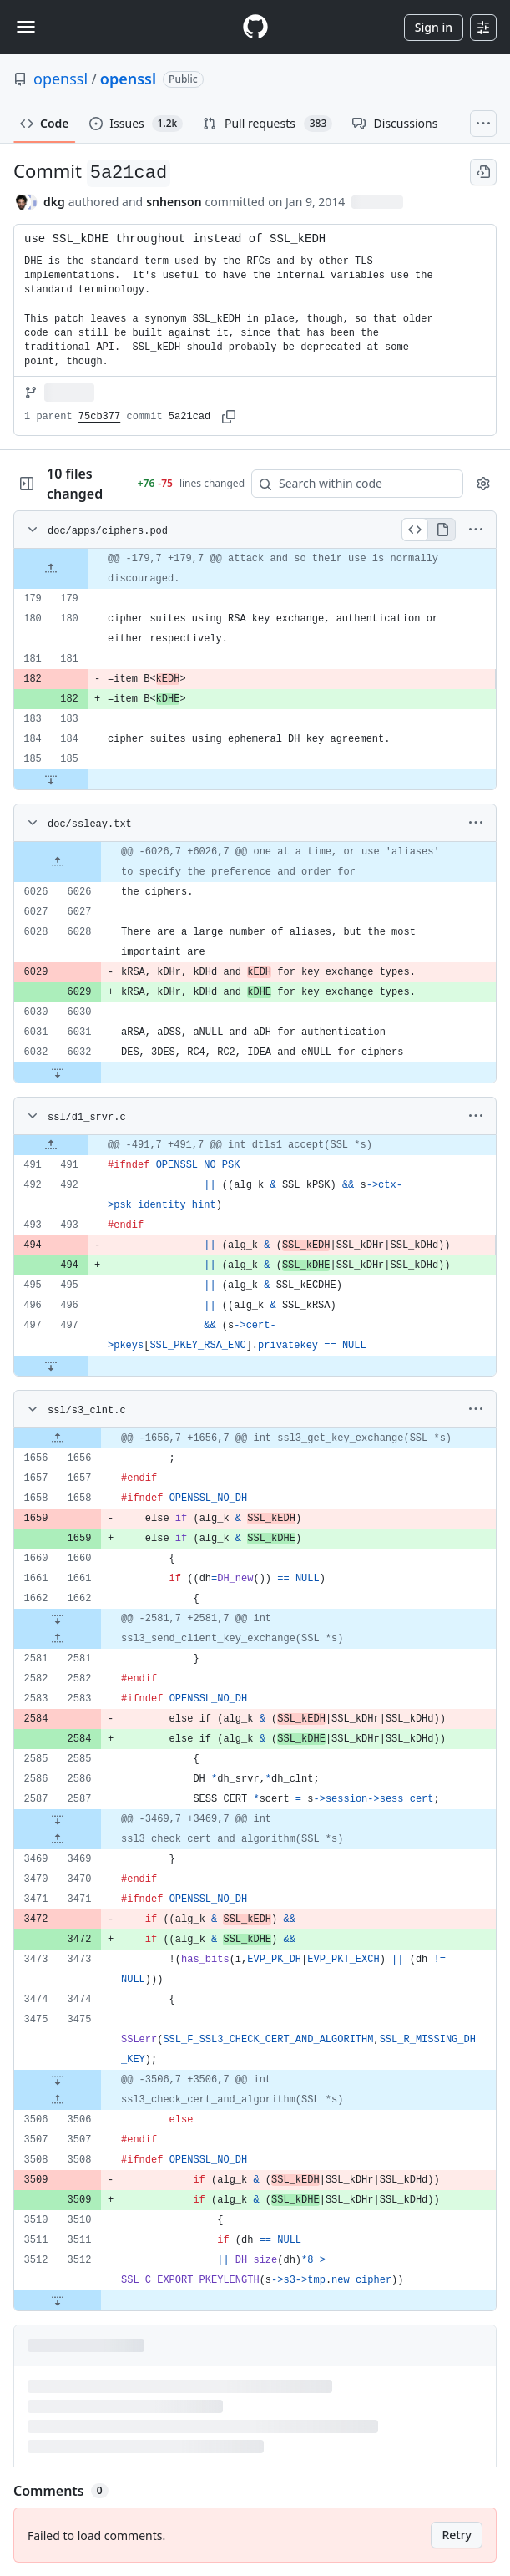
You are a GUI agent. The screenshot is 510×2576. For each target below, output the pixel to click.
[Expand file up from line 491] (51, 1145)
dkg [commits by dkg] (54, 202)
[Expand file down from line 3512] (57, 2300)
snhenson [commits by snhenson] (173, 202)
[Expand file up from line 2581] (57, 1639)
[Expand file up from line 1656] (57, 1438)
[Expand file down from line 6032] (57, 1072)
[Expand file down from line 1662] (57, 1619)
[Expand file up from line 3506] (57, 2100)
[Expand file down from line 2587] (57, 1819)
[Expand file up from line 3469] (57, 1839)
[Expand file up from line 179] (51, 569)
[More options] (475, 529)
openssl (60, 78)
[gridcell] (255, 569)
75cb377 (99, 417)
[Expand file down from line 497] (51, 1366)
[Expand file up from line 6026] (57, 862)
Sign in (433, 27)
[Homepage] (255, 27)
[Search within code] (349, 483)
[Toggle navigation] (25, 26)
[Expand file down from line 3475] (57, 2080)
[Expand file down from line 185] (51, 779)
